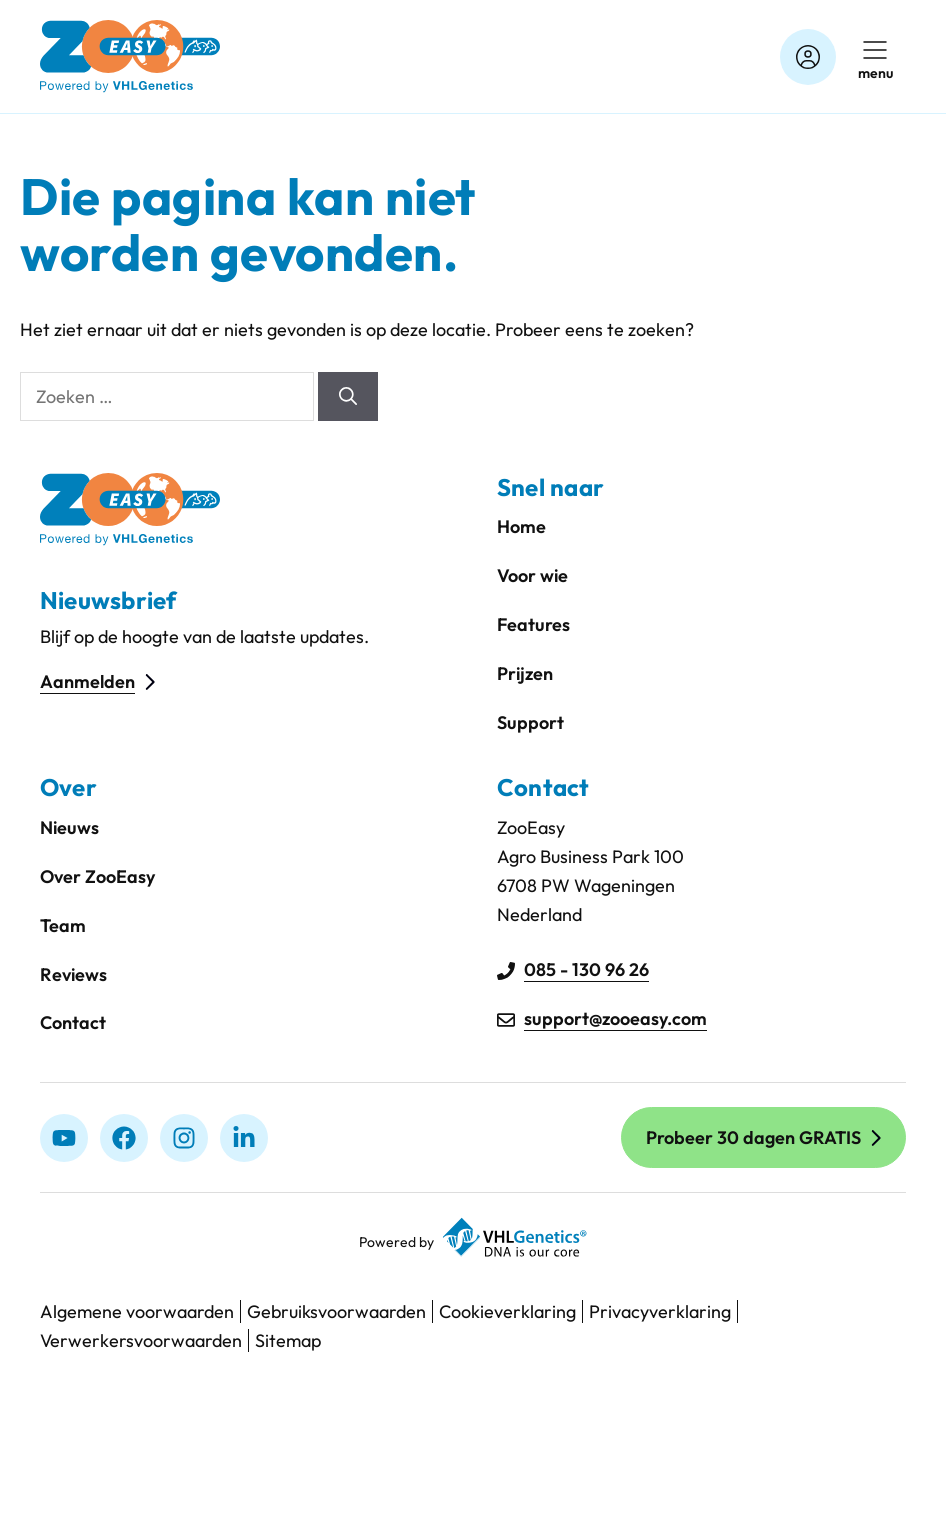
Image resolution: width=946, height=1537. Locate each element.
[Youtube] (64, 1138)
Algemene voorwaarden (137, 1311)
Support (530, 722)
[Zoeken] (348, 396)
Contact (73, 1022)
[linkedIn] (244, 1138)
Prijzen (525, 673)
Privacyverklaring (660, 1311)
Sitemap (288, 1340)
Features (533, 624)
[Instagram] (184, 1138)
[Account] (808, 57)
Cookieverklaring (507, 1311)
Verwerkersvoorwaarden (141, 1340)
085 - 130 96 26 (586, 969)
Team (63, 925)
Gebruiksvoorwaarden (336, 1311)
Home (521, 526)
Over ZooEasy (97, 876)
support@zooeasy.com (615, 1018)
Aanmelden (87, 681)
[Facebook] (124, 1138)
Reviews (73, 974)
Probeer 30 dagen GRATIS (753, 1137)
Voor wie (532, 575)
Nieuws (69, 827)
